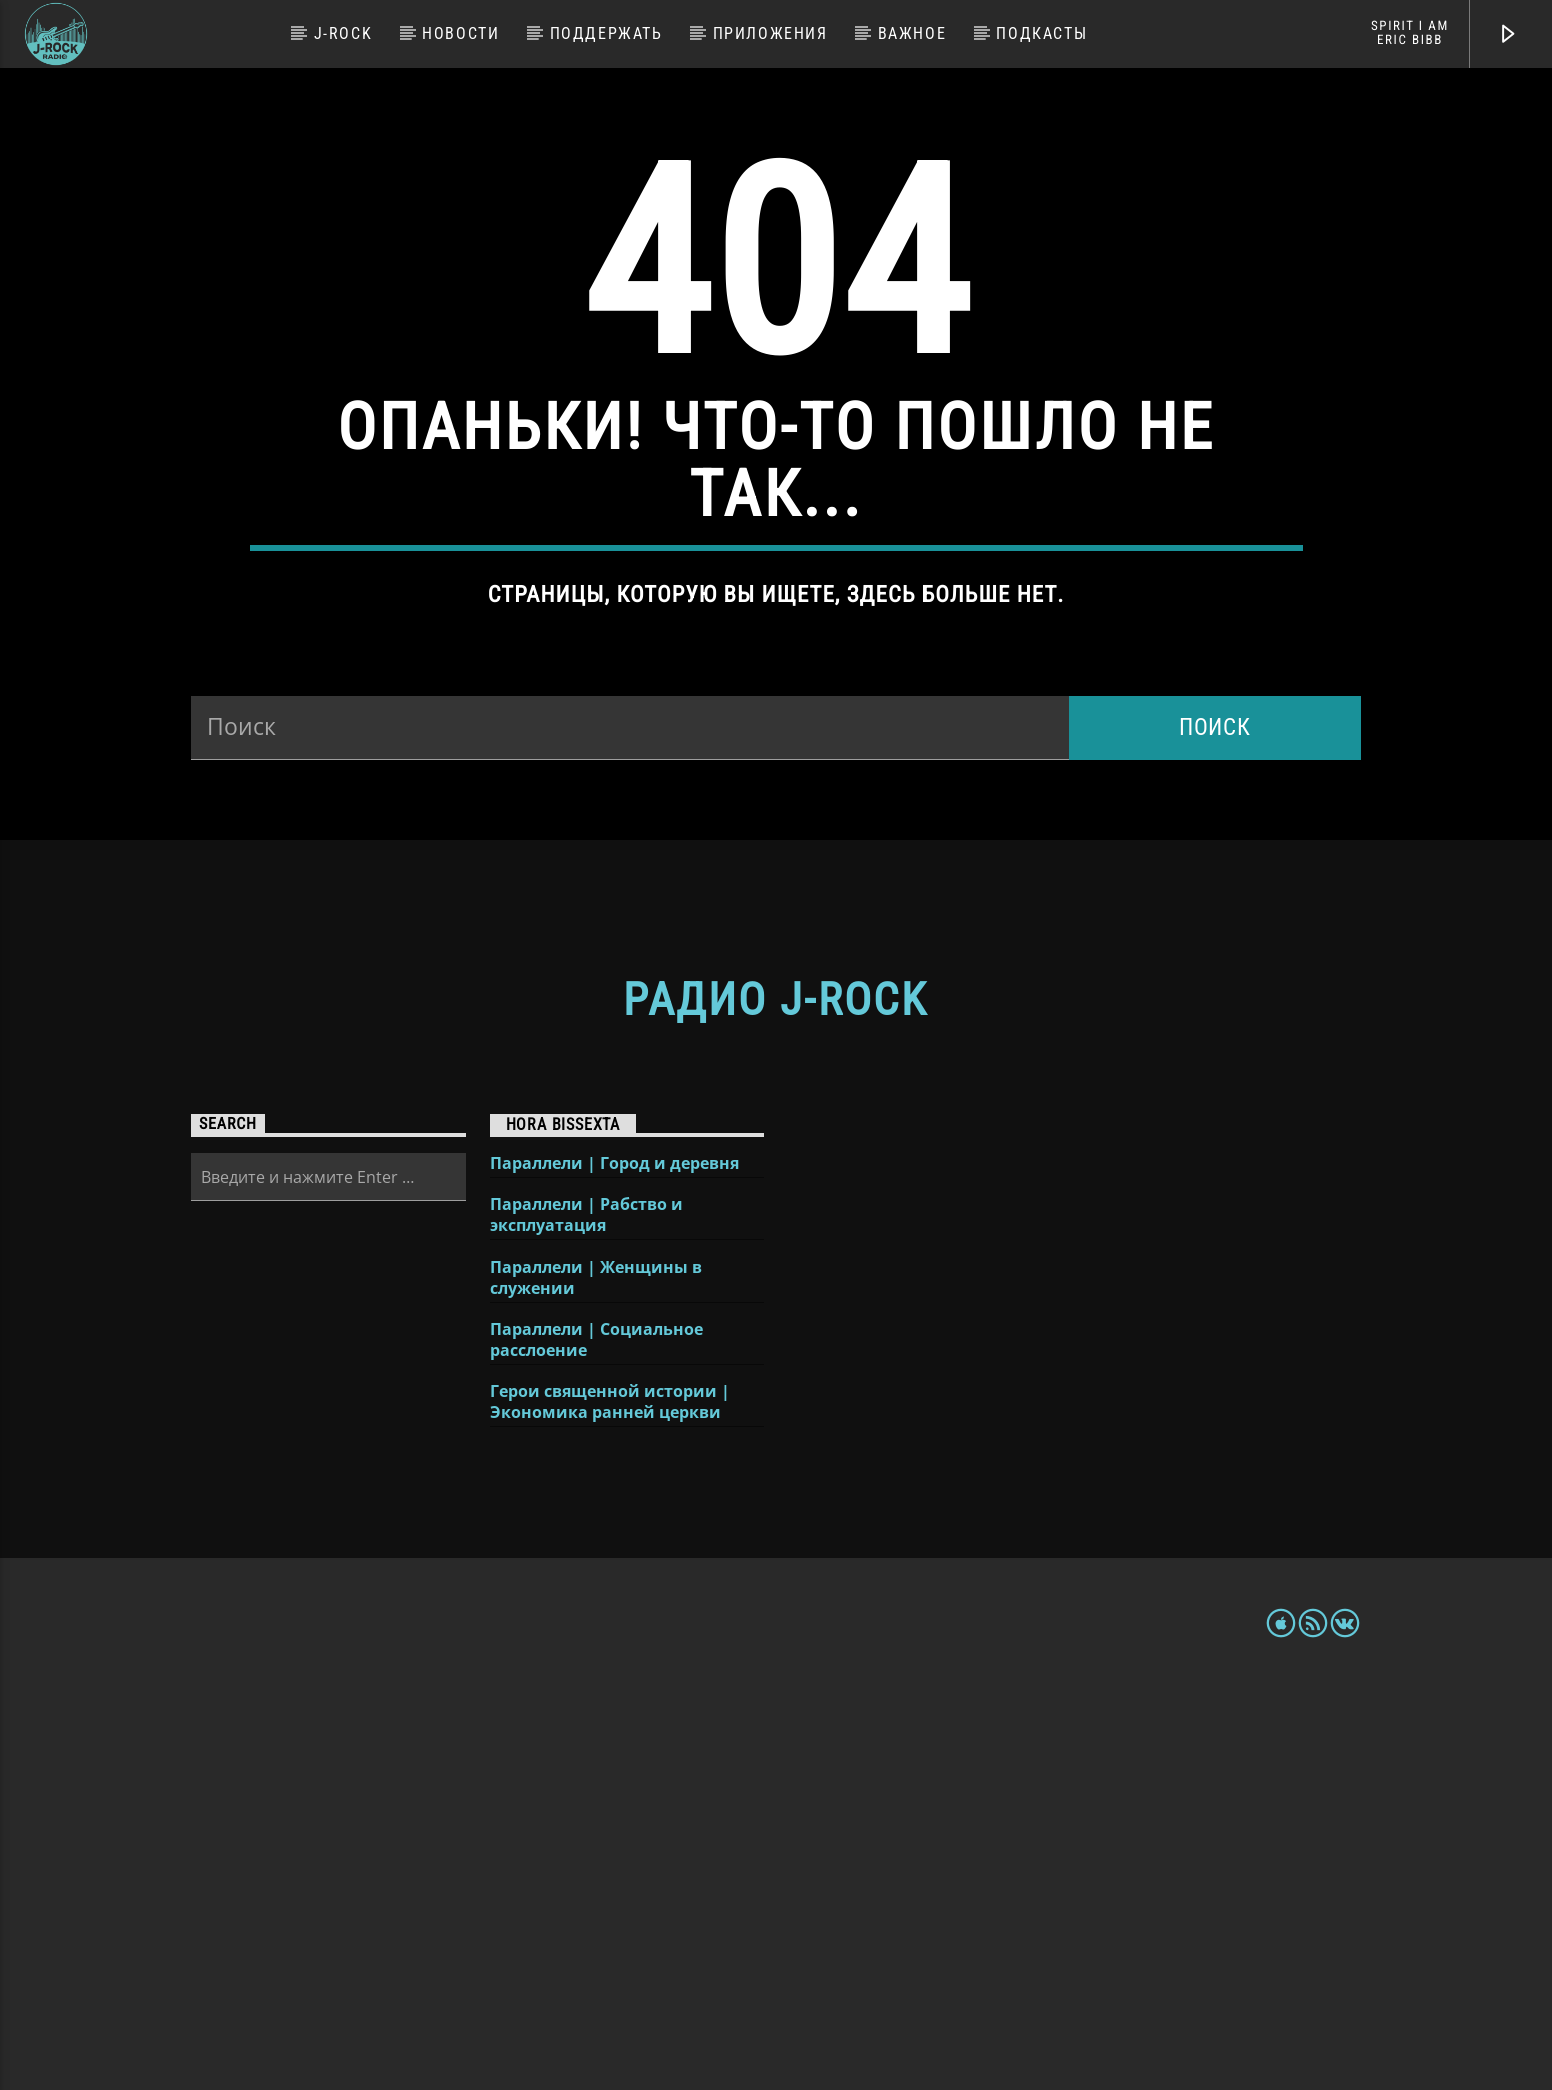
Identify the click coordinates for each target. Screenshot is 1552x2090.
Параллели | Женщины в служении (596, 1682)
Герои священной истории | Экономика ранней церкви (610, 1806)
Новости (460, 33)
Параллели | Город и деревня (614, 1567)
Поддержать (606, 33)
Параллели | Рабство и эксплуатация (586, 1619)
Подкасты (1041, 33)
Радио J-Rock (775, 1403)
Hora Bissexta (563, 1528)
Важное (912, 33)
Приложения (770, 33)
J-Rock (343, 33)
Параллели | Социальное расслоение (596, 1744)
